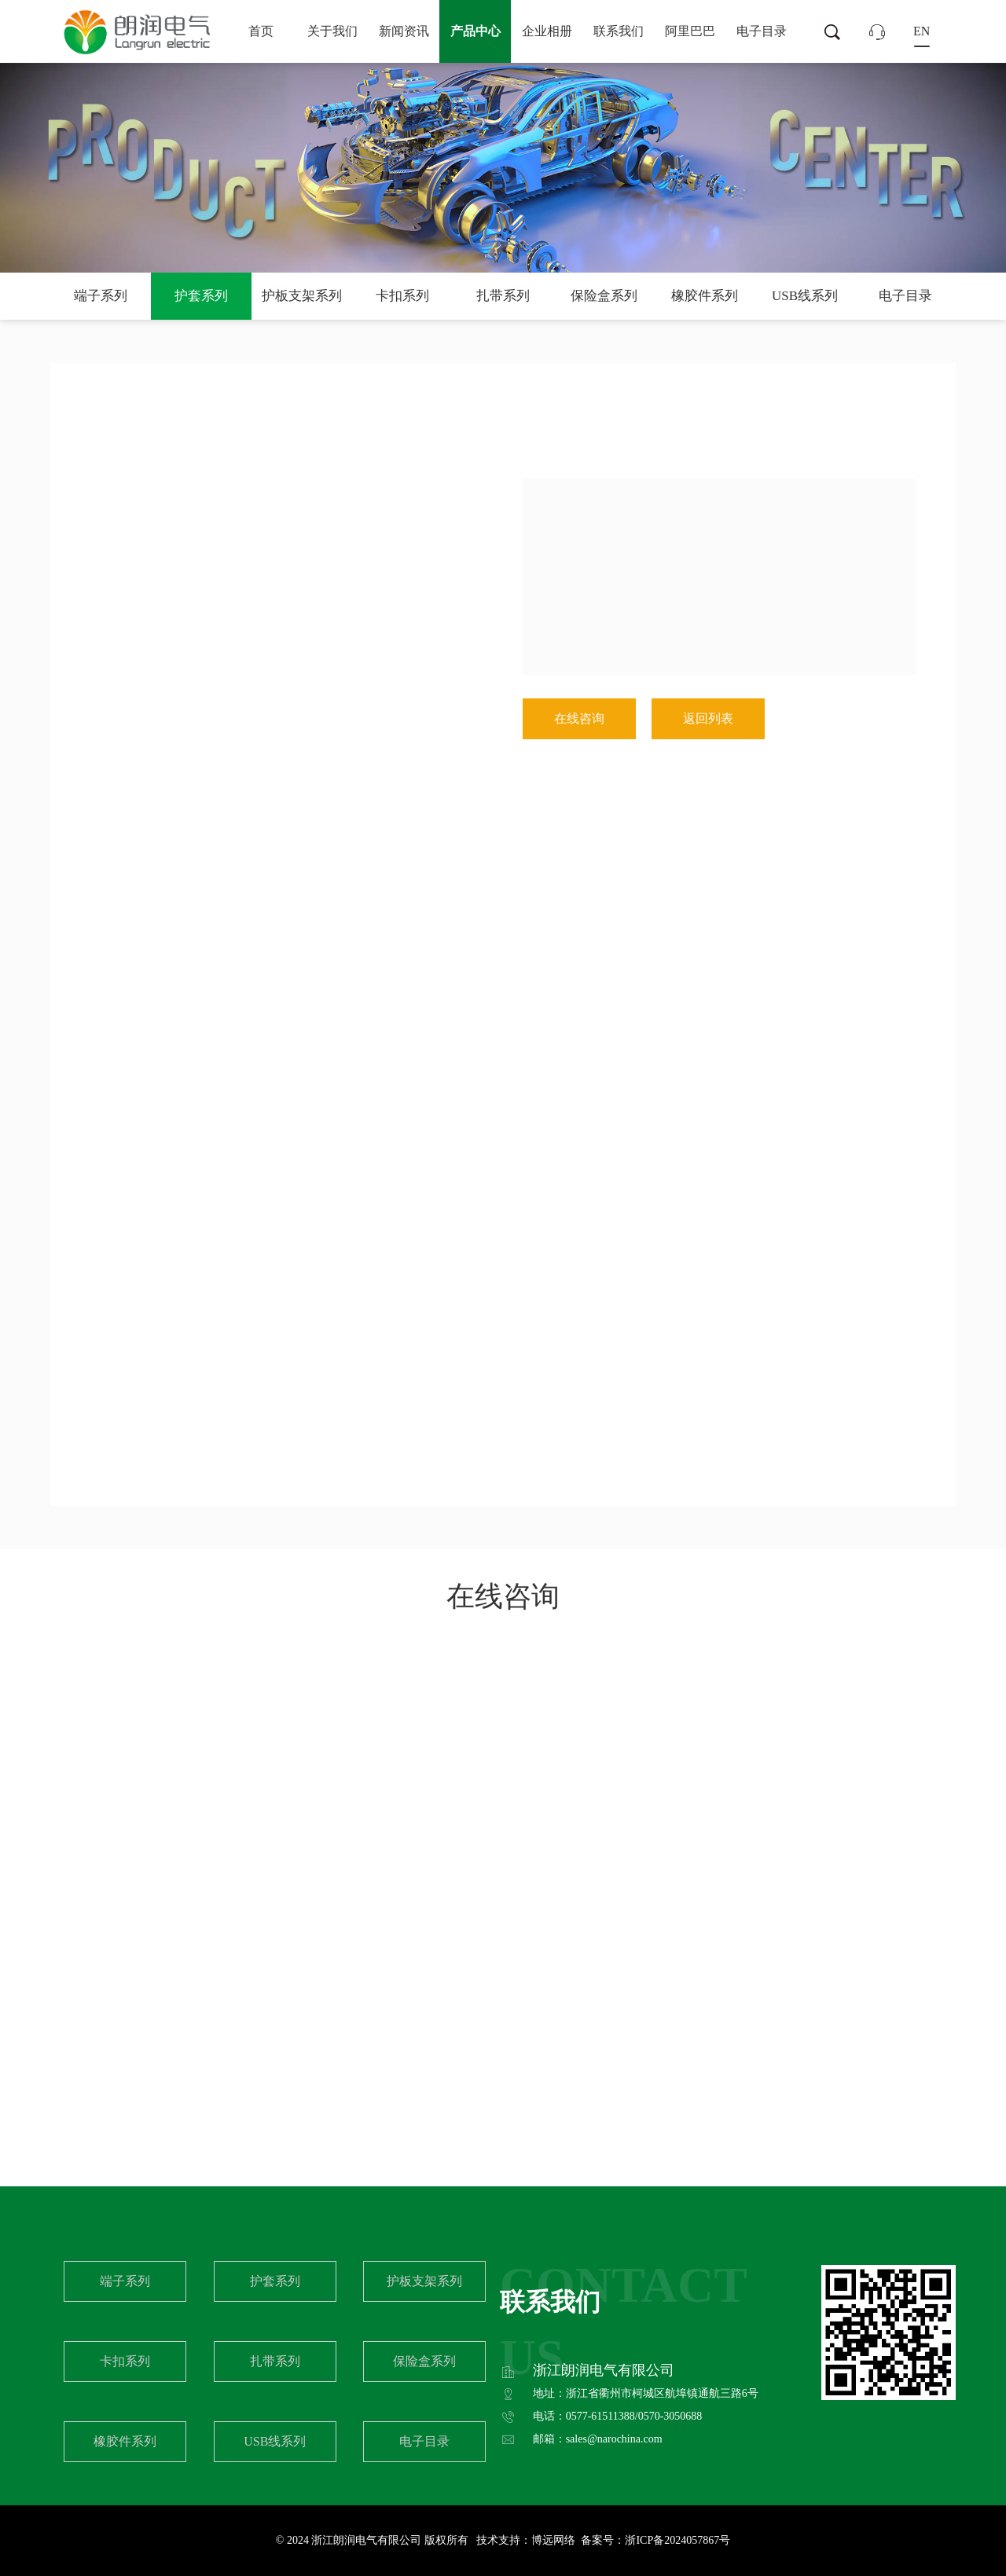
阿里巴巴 (690, 31)
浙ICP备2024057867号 (677, 2540)
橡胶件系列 (704, 295)
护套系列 (201, 295)
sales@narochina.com (614, 2439)
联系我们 (618, 31)
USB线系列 (805, 295)
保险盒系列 (604, 295)
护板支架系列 (302, 295)
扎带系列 (503, 295)
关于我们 (332, 31)
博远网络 (553, 2540)
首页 (261, 31)
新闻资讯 (404, 31)
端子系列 (100, 295)
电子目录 (761, 31)
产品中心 (475, 31)
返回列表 (708, 718)
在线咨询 (579, 718)
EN (921, 31)
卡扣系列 (402, 295)
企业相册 (547, 31)
